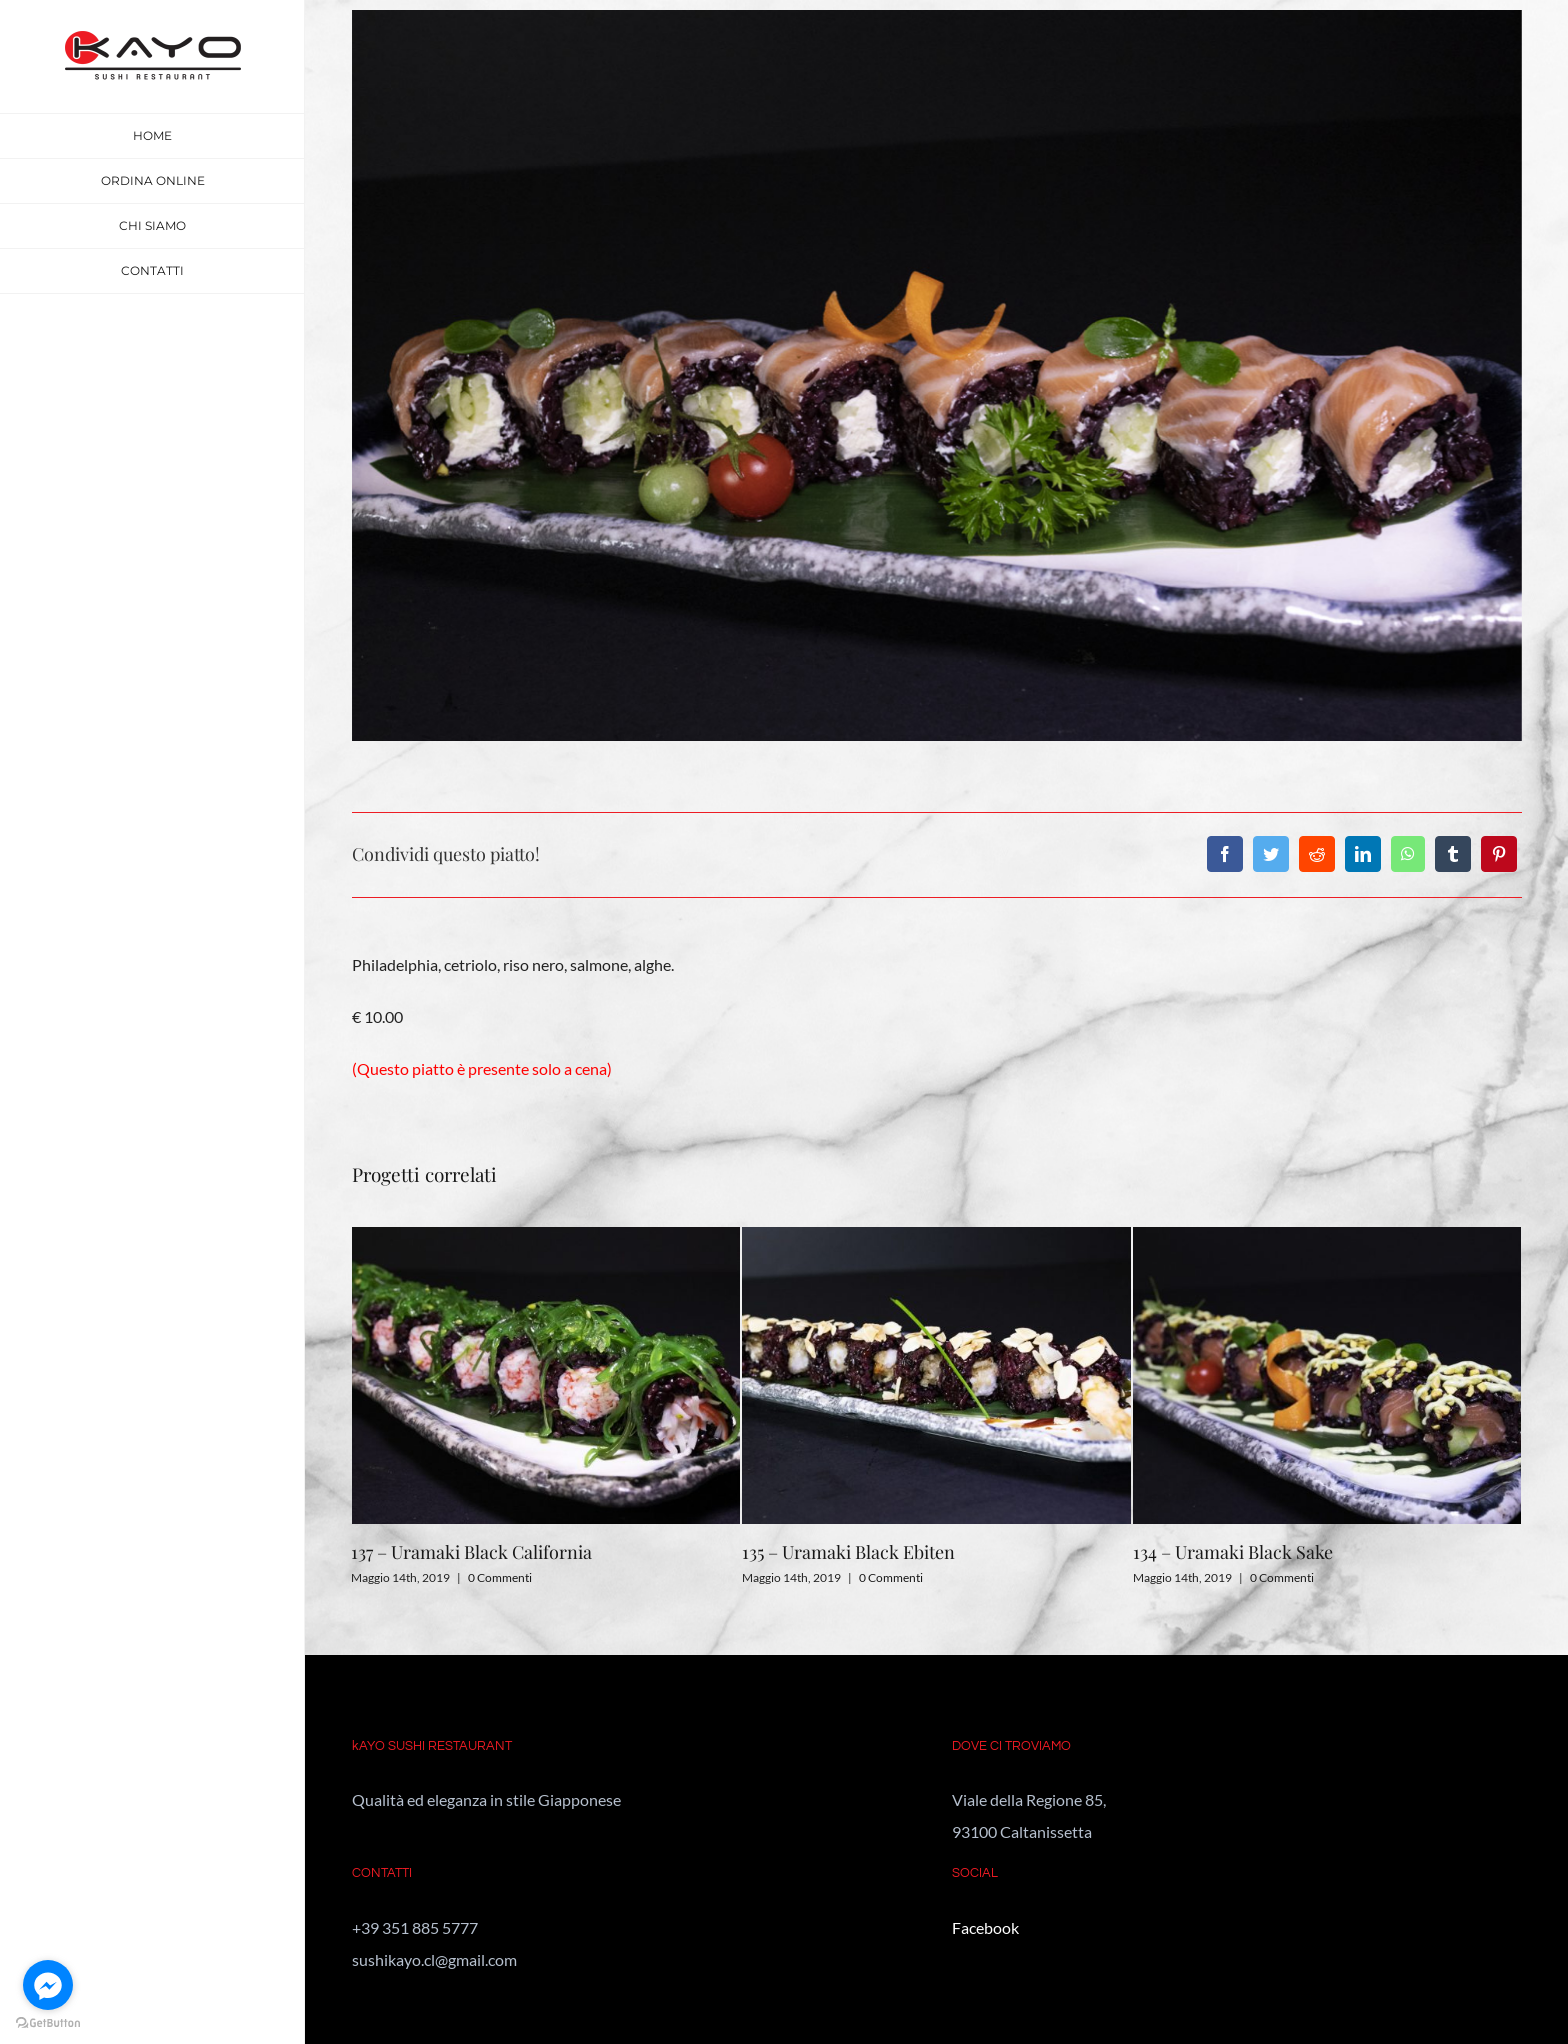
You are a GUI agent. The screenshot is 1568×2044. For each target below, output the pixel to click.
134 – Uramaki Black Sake (1233, 1552)
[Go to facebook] (48, 1985)
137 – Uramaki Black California (471, 1552)
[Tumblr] (1453, 854)
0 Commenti (500, 1577)
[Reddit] (1317, 854)
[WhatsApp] (1408, 854)
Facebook (985, 1927)
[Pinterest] (1499, 854)
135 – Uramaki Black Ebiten (848, 1552)
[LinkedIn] (1363, 854)
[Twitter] (1271, 854)
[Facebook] (1225, 854)
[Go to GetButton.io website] (48, 2023)
